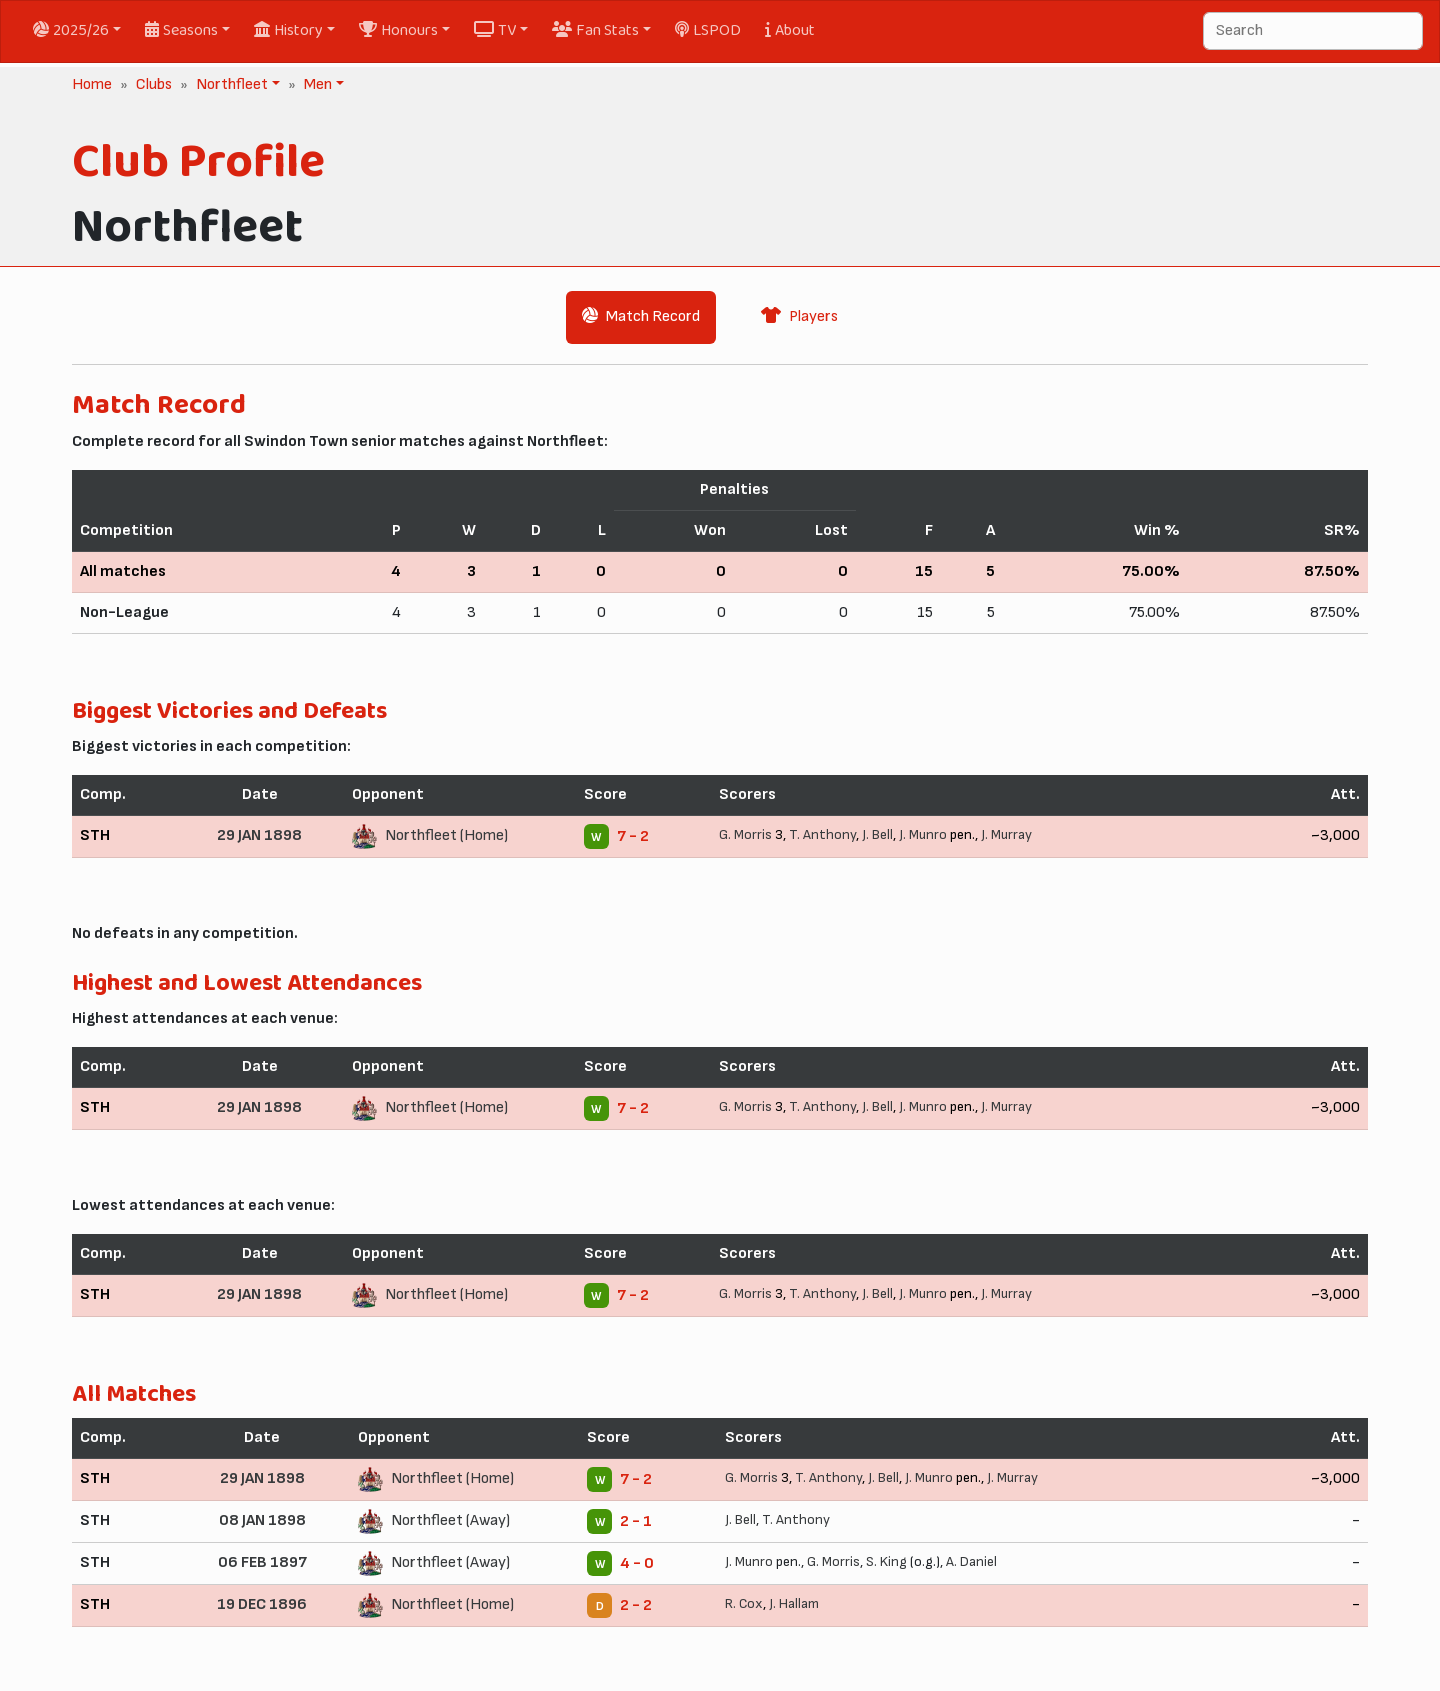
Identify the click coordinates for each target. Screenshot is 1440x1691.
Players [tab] (799, 316)
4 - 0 (637, 1563)
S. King (886, 1561)
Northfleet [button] (230, 84)
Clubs (154, 84)
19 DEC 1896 (262, 1604)
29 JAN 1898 (259, 835)
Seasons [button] (181, 30)
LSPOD (708, 30)
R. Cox (744, 1603)
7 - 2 (633, 836)
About (790, 30)
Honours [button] (398, 30)
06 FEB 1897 (262, 1562)
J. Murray (1006, 834)
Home (92, 84)
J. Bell (877, 834)
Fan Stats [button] (595, 30)
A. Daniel (971, 1561)
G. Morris (745, 834)
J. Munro (923, 834)
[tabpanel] (720, 1016)
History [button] (288, 30)
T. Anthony (822, 834)
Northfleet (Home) (446, 835)
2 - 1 (636, 1521)
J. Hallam (794, 1603)
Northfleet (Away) (450, 1520)
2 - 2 (636, 1605)
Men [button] (316, 84)
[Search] (1313, 31)
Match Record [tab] (641, 316)
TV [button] (495, 30)
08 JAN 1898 (262, 1520)
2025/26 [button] (71, 30)
